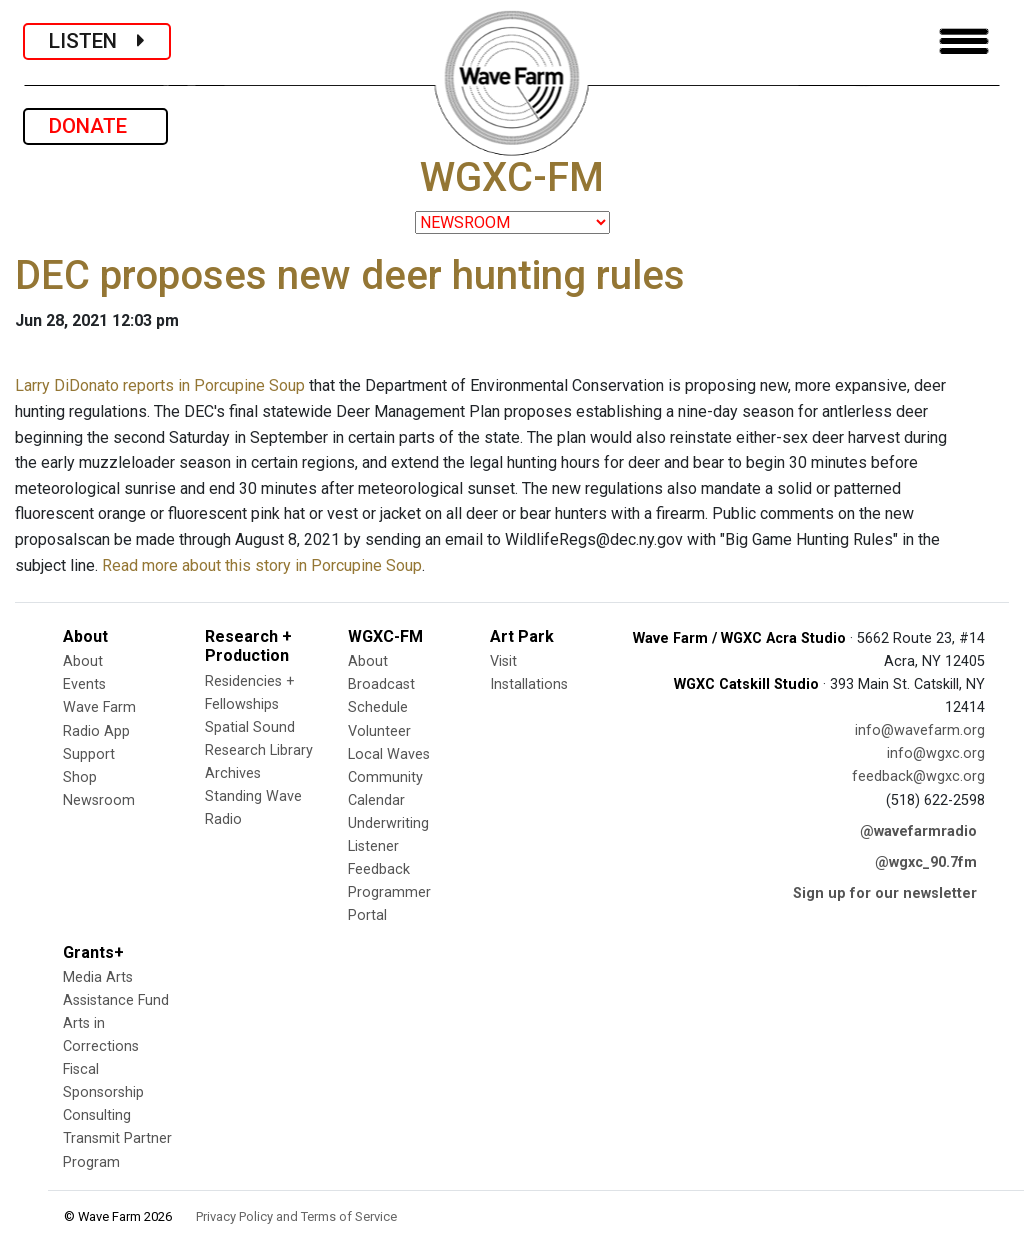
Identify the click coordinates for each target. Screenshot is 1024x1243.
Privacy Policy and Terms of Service (296, 1216)
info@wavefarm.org (920, 730)
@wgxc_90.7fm (926, 862)
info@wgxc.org (936, 753)
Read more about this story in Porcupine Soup (262, 565)
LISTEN (97, 41)
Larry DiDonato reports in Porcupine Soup (160, 385)
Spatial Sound (250, 727)
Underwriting (388, 823)
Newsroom (99, 800)
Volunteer (379, 731)
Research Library (259, 750)
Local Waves (389, 754)
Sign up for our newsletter (885, 893)
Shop (80, 777)
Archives (233, 773)
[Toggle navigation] (964, 41)
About (83, 661)
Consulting (97, 1115)
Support (89, 754)
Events (84, 684)
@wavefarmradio (918, 831)
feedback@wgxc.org (918, 776)
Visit (503, 661)
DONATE (95, 126)
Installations (529, 684)
